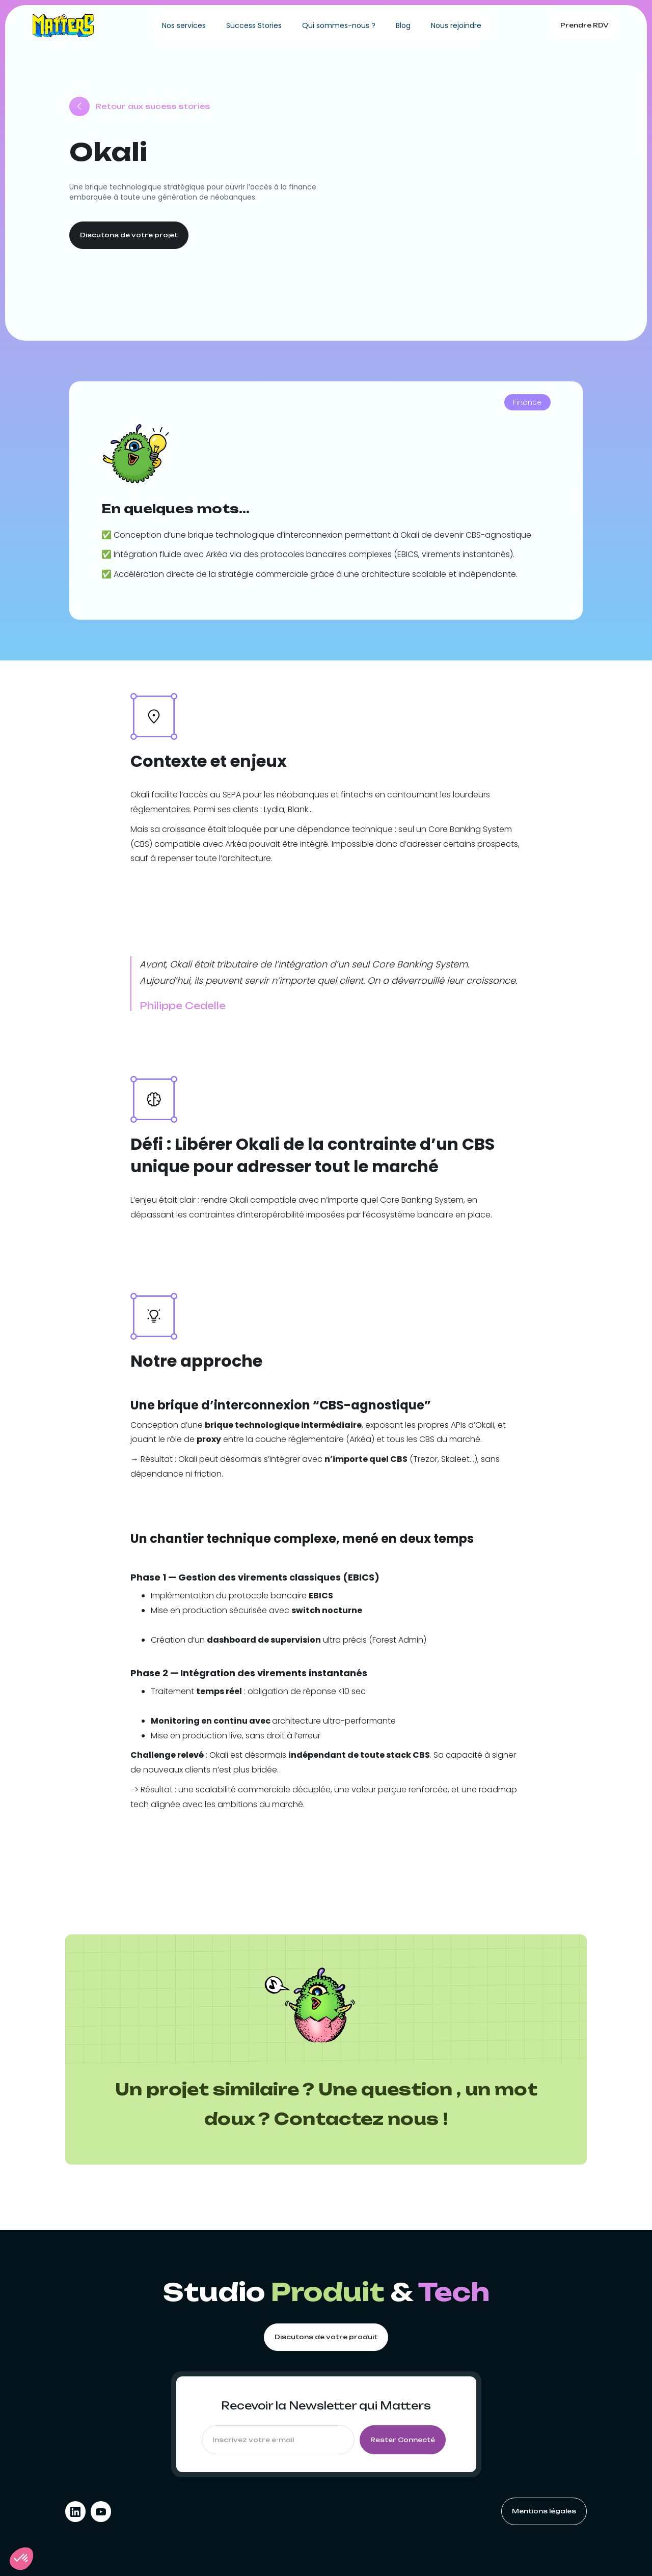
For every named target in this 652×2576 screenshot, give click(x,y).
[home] (63, 25)
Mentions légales (544, 2511)
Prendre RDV (584, 25)
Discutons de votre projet (129, 235)
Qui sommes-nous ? (338, 25)
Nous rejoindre (456, 25)
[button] (21, 2558)
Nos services (184, 25)
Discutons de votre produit (326, 2337)
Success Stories (254, 25)
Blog (403, 25)
